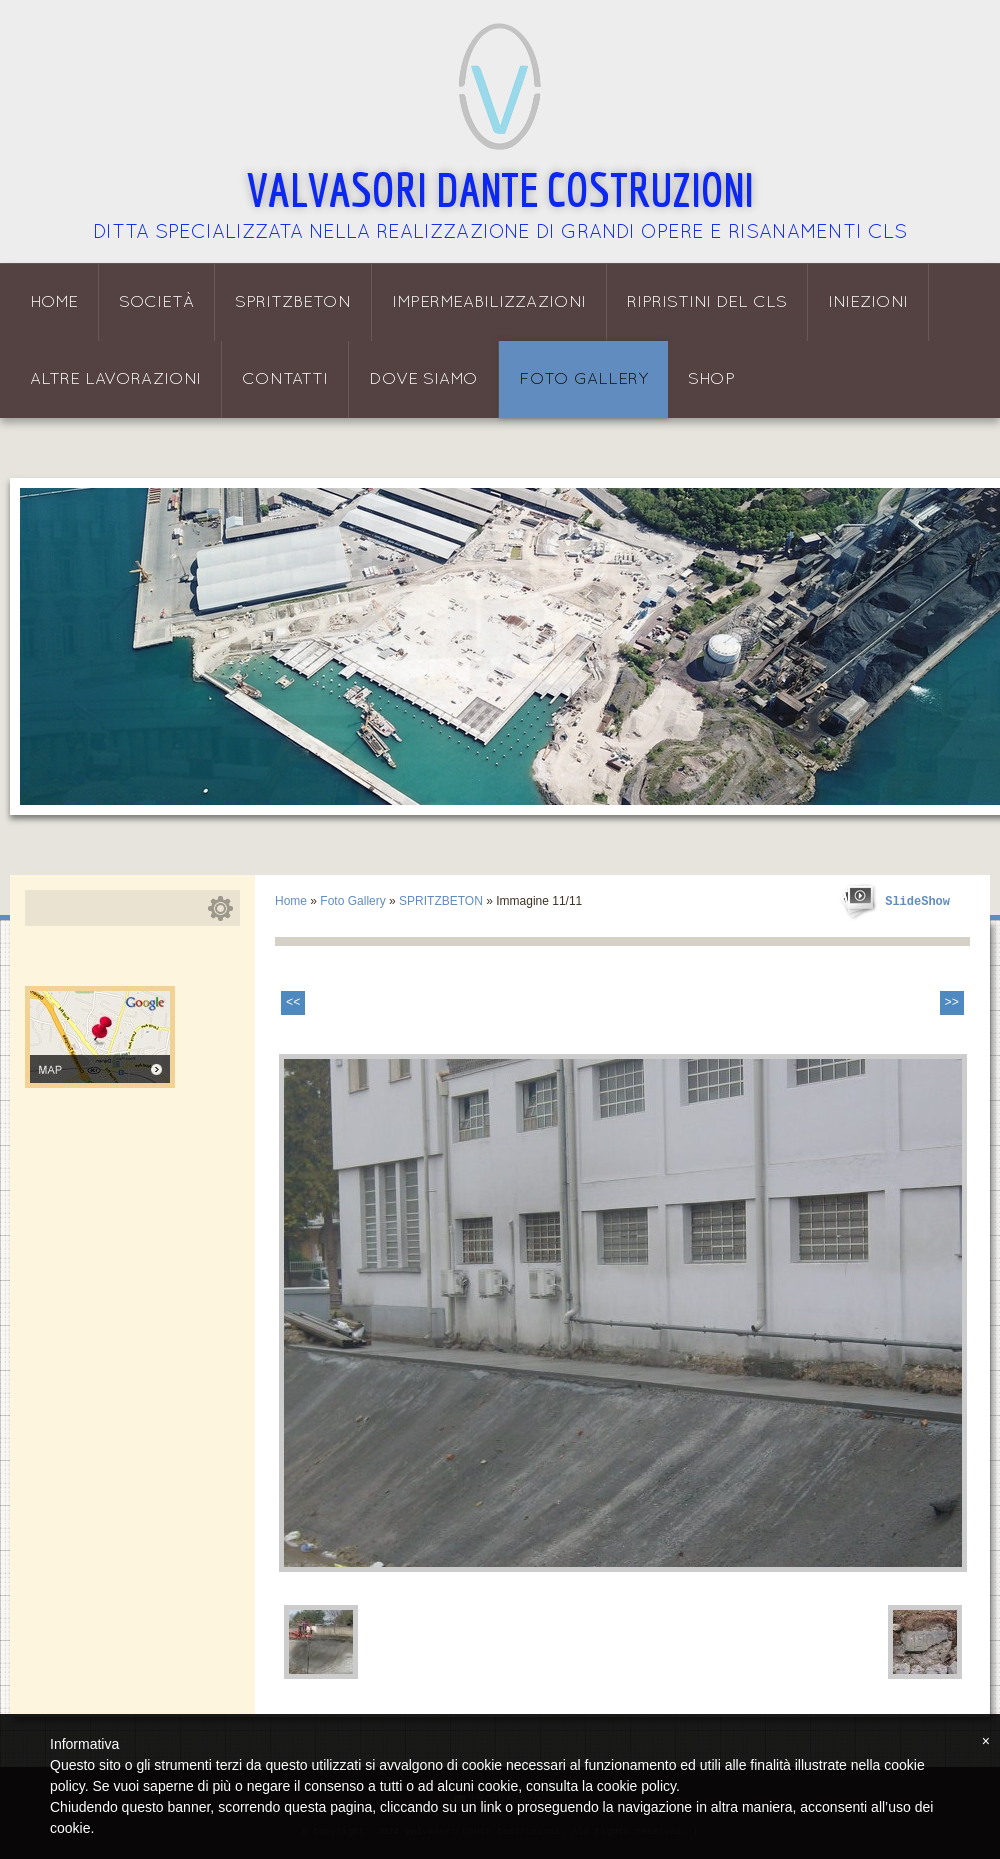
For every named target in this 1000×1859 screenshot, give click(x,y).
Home (54, 302)
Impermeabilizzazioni (489, 302)
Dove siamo (423, 379)
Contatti (285, 379)
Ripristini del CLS (707, 302)
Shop (711, 379)
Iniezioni (868, 302)
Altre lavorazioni (115, 379)
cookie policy (636, 1786)
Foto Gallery (583, 379)
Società (156, 302)
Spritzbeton (293, 302)
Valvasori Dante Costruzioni (500, 189)
